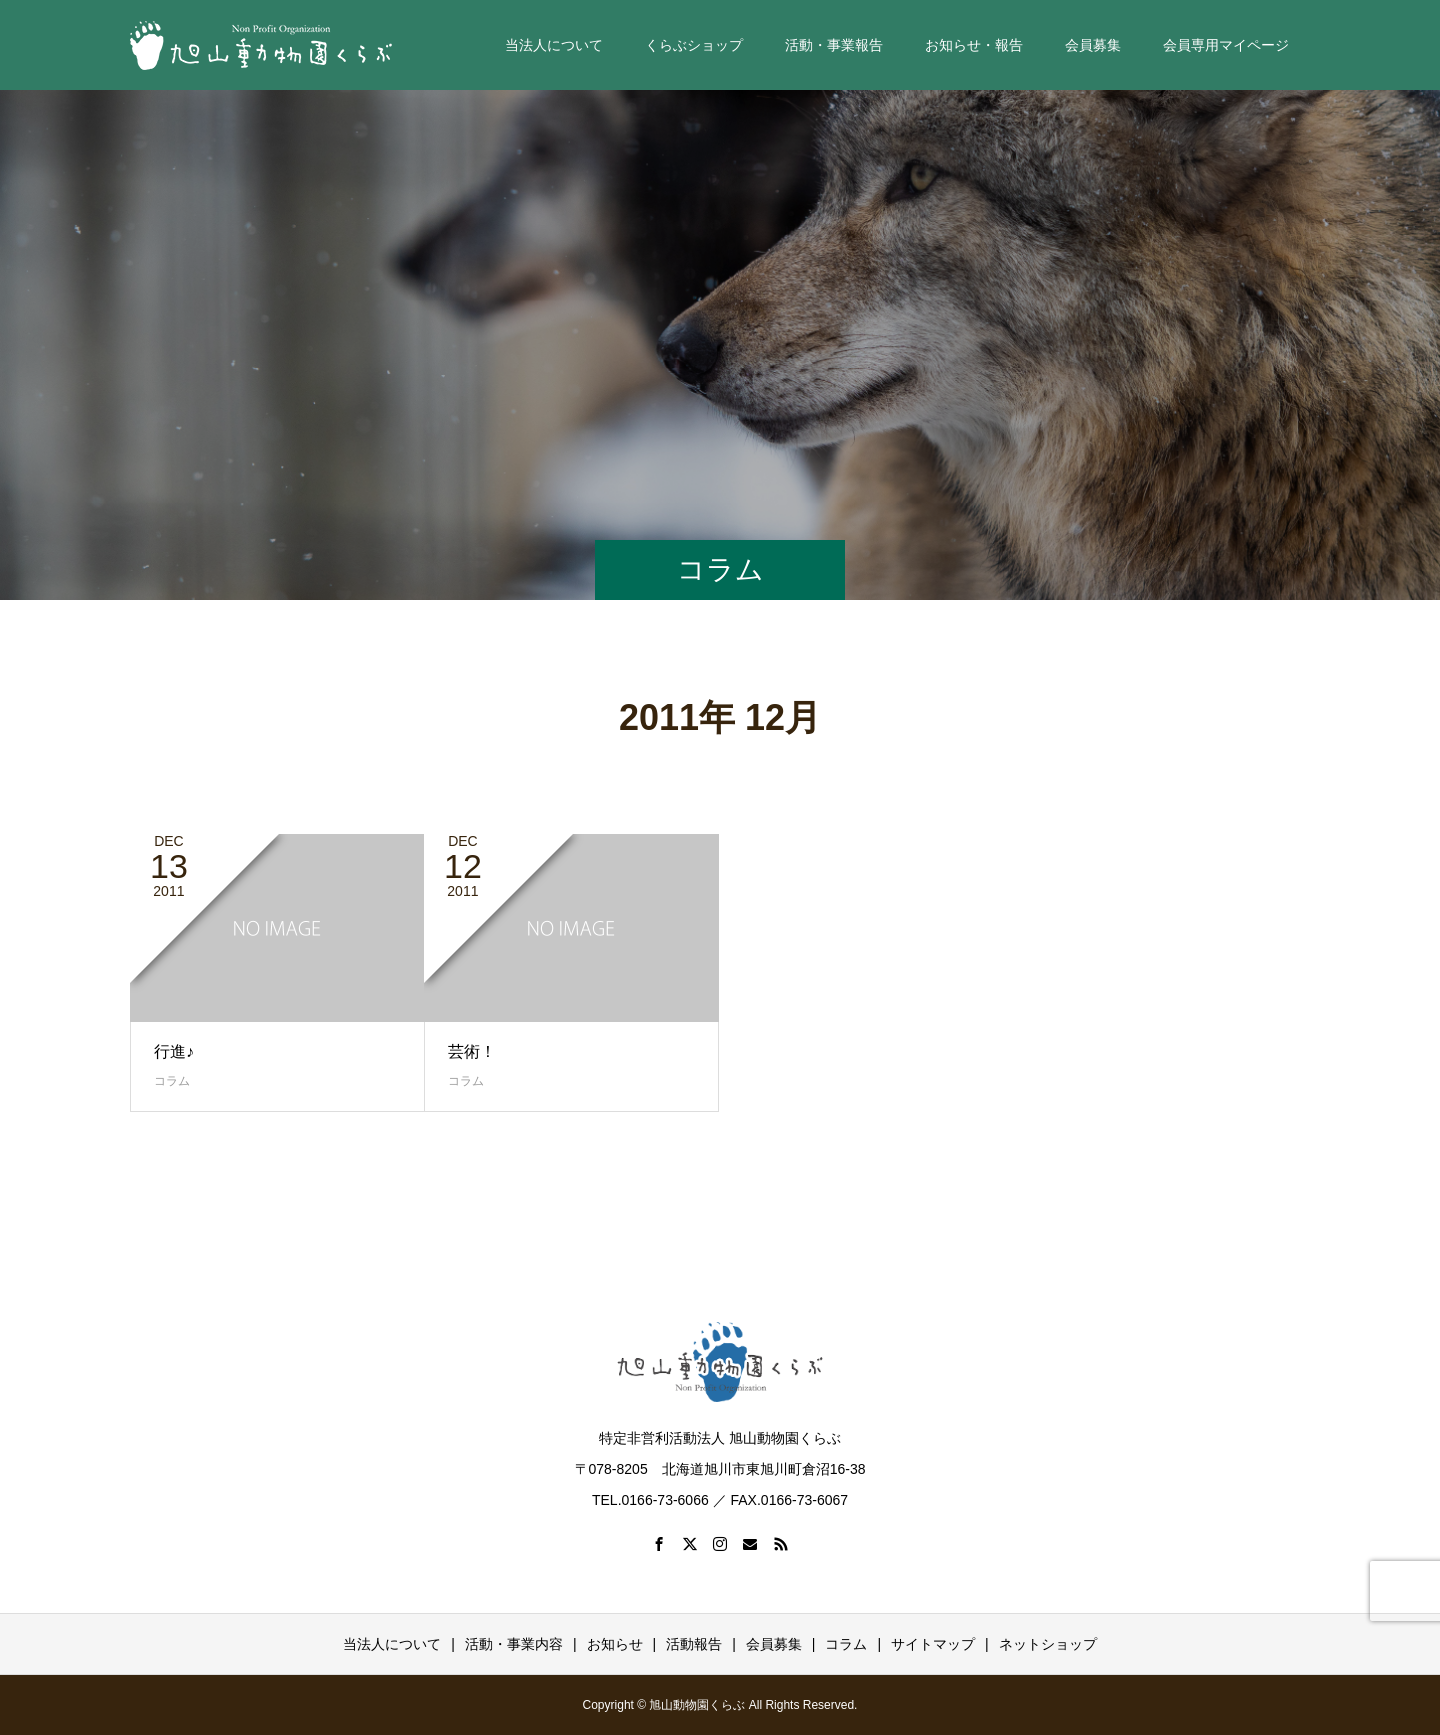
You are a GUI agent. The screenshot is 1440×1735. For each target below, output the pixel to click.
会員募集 (1093, 45)
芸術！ (472, 1051)
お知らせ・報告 (974, 45)
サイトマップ (933, 1644)
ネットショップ (1048, 1644)
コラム (172, 1081)
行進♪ (174, 1051)
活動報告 (694, 1644)
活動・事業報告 (834, 45)
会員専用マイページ (1226, 45)
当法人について (554, 45)
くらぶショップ (694, 45)
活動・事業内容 (514, 1644)
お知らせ (615, 1644)
